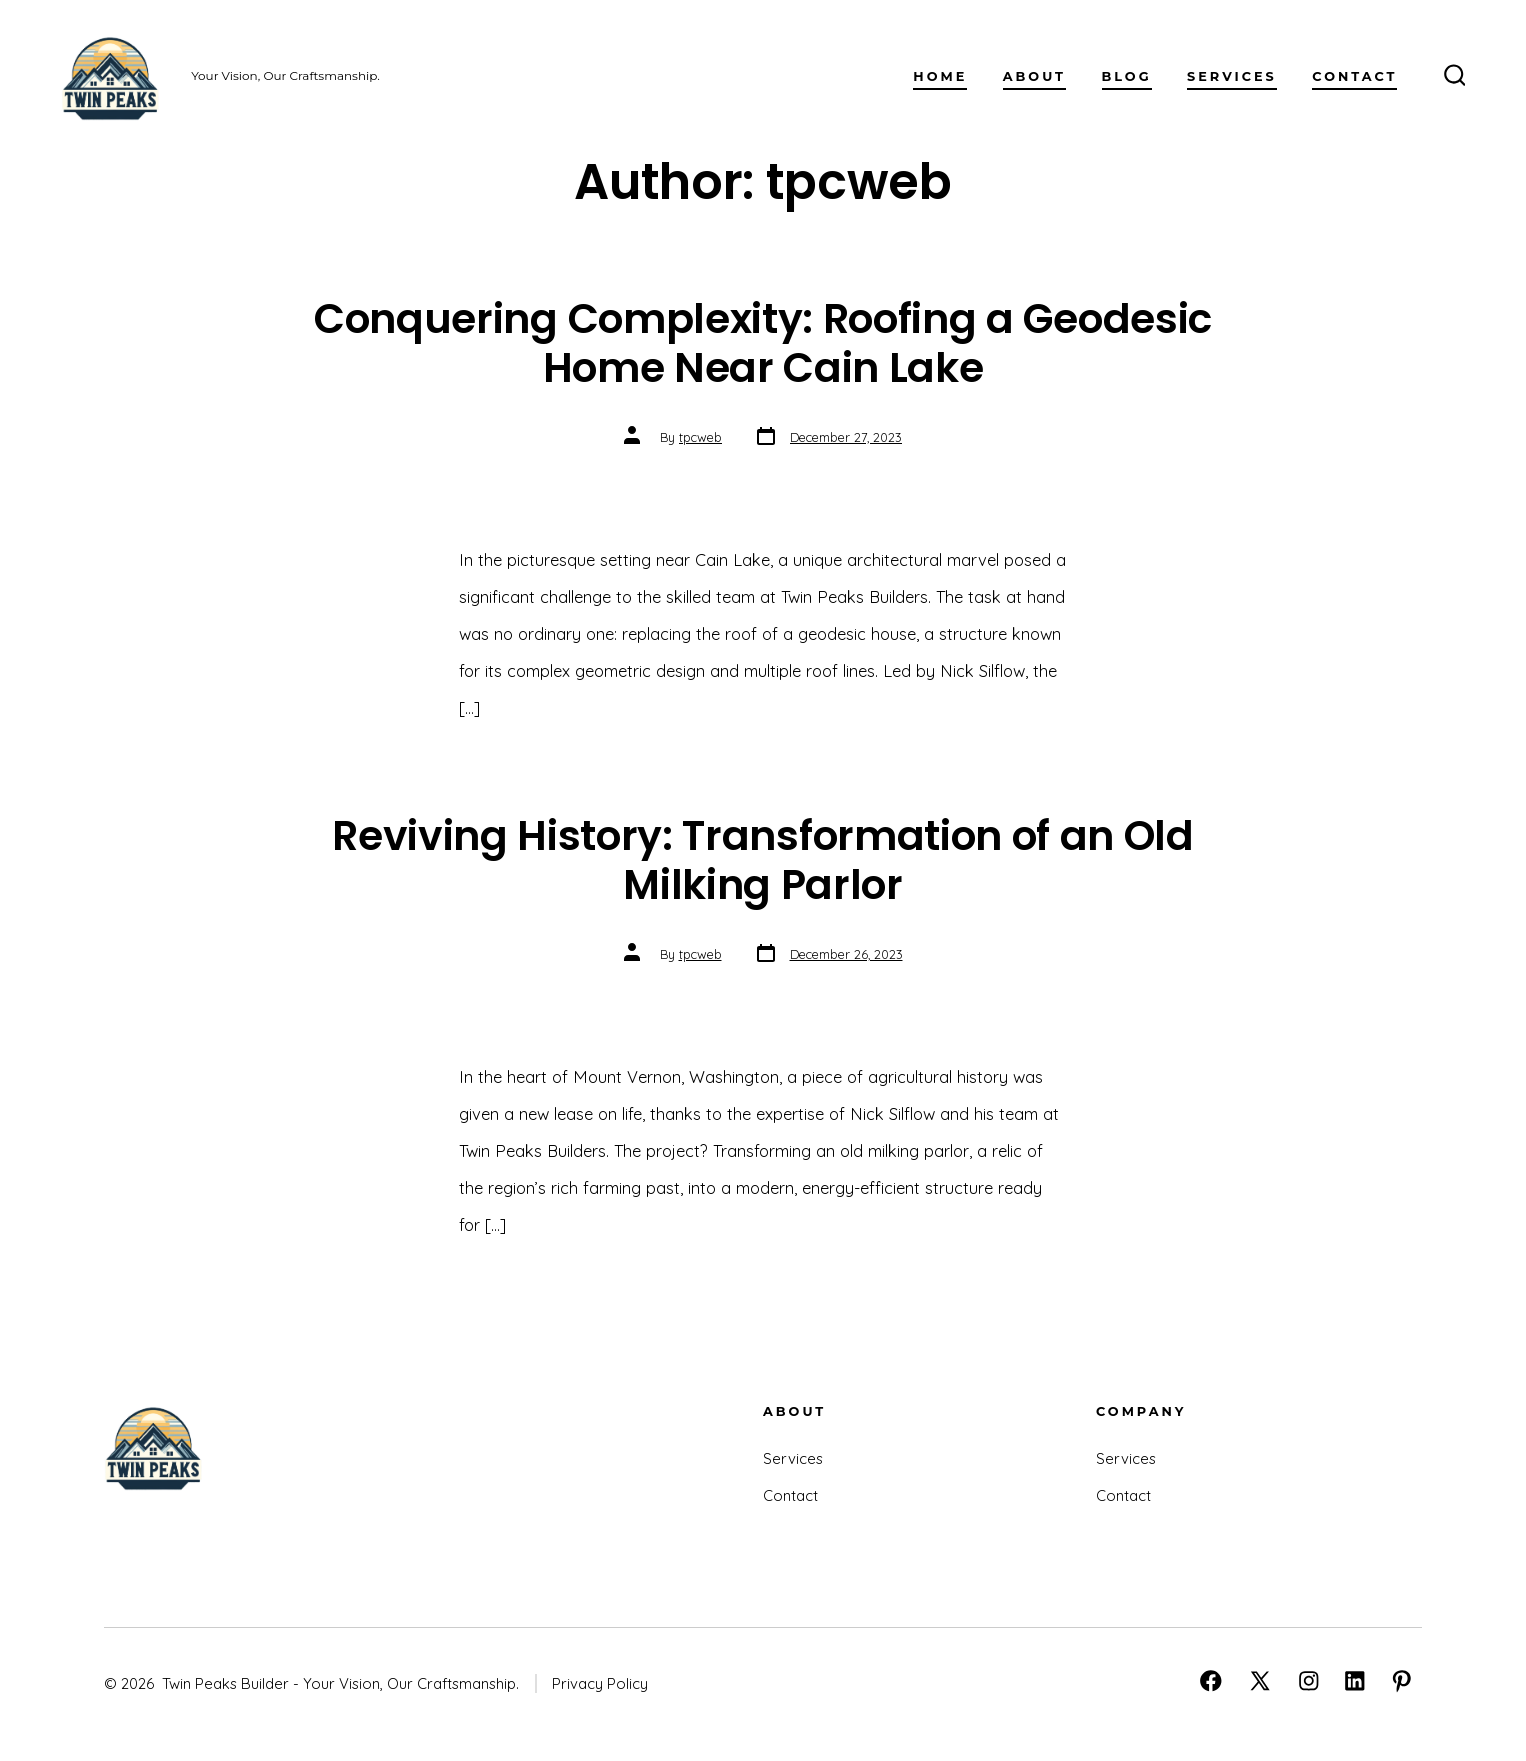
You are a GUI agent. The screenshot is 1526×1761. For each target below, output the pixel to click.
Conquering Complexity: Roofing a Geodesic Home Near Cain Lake (763, 343)
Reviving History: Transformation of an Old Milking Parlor (763, 860)
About (1034, 76)
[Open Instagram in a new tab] (1309, 1681)
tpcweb (700, 437)
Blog (1127, 76)
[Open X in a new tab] (1260, 1681)
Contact (1354, 76)
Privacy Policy (600, 1683)
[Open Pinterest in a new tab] (1402, 1681)
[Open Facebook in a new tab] (1211, 1681)
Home (940, 76)
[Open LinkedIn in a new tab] (1355, 1681)
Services (1232, 76)
